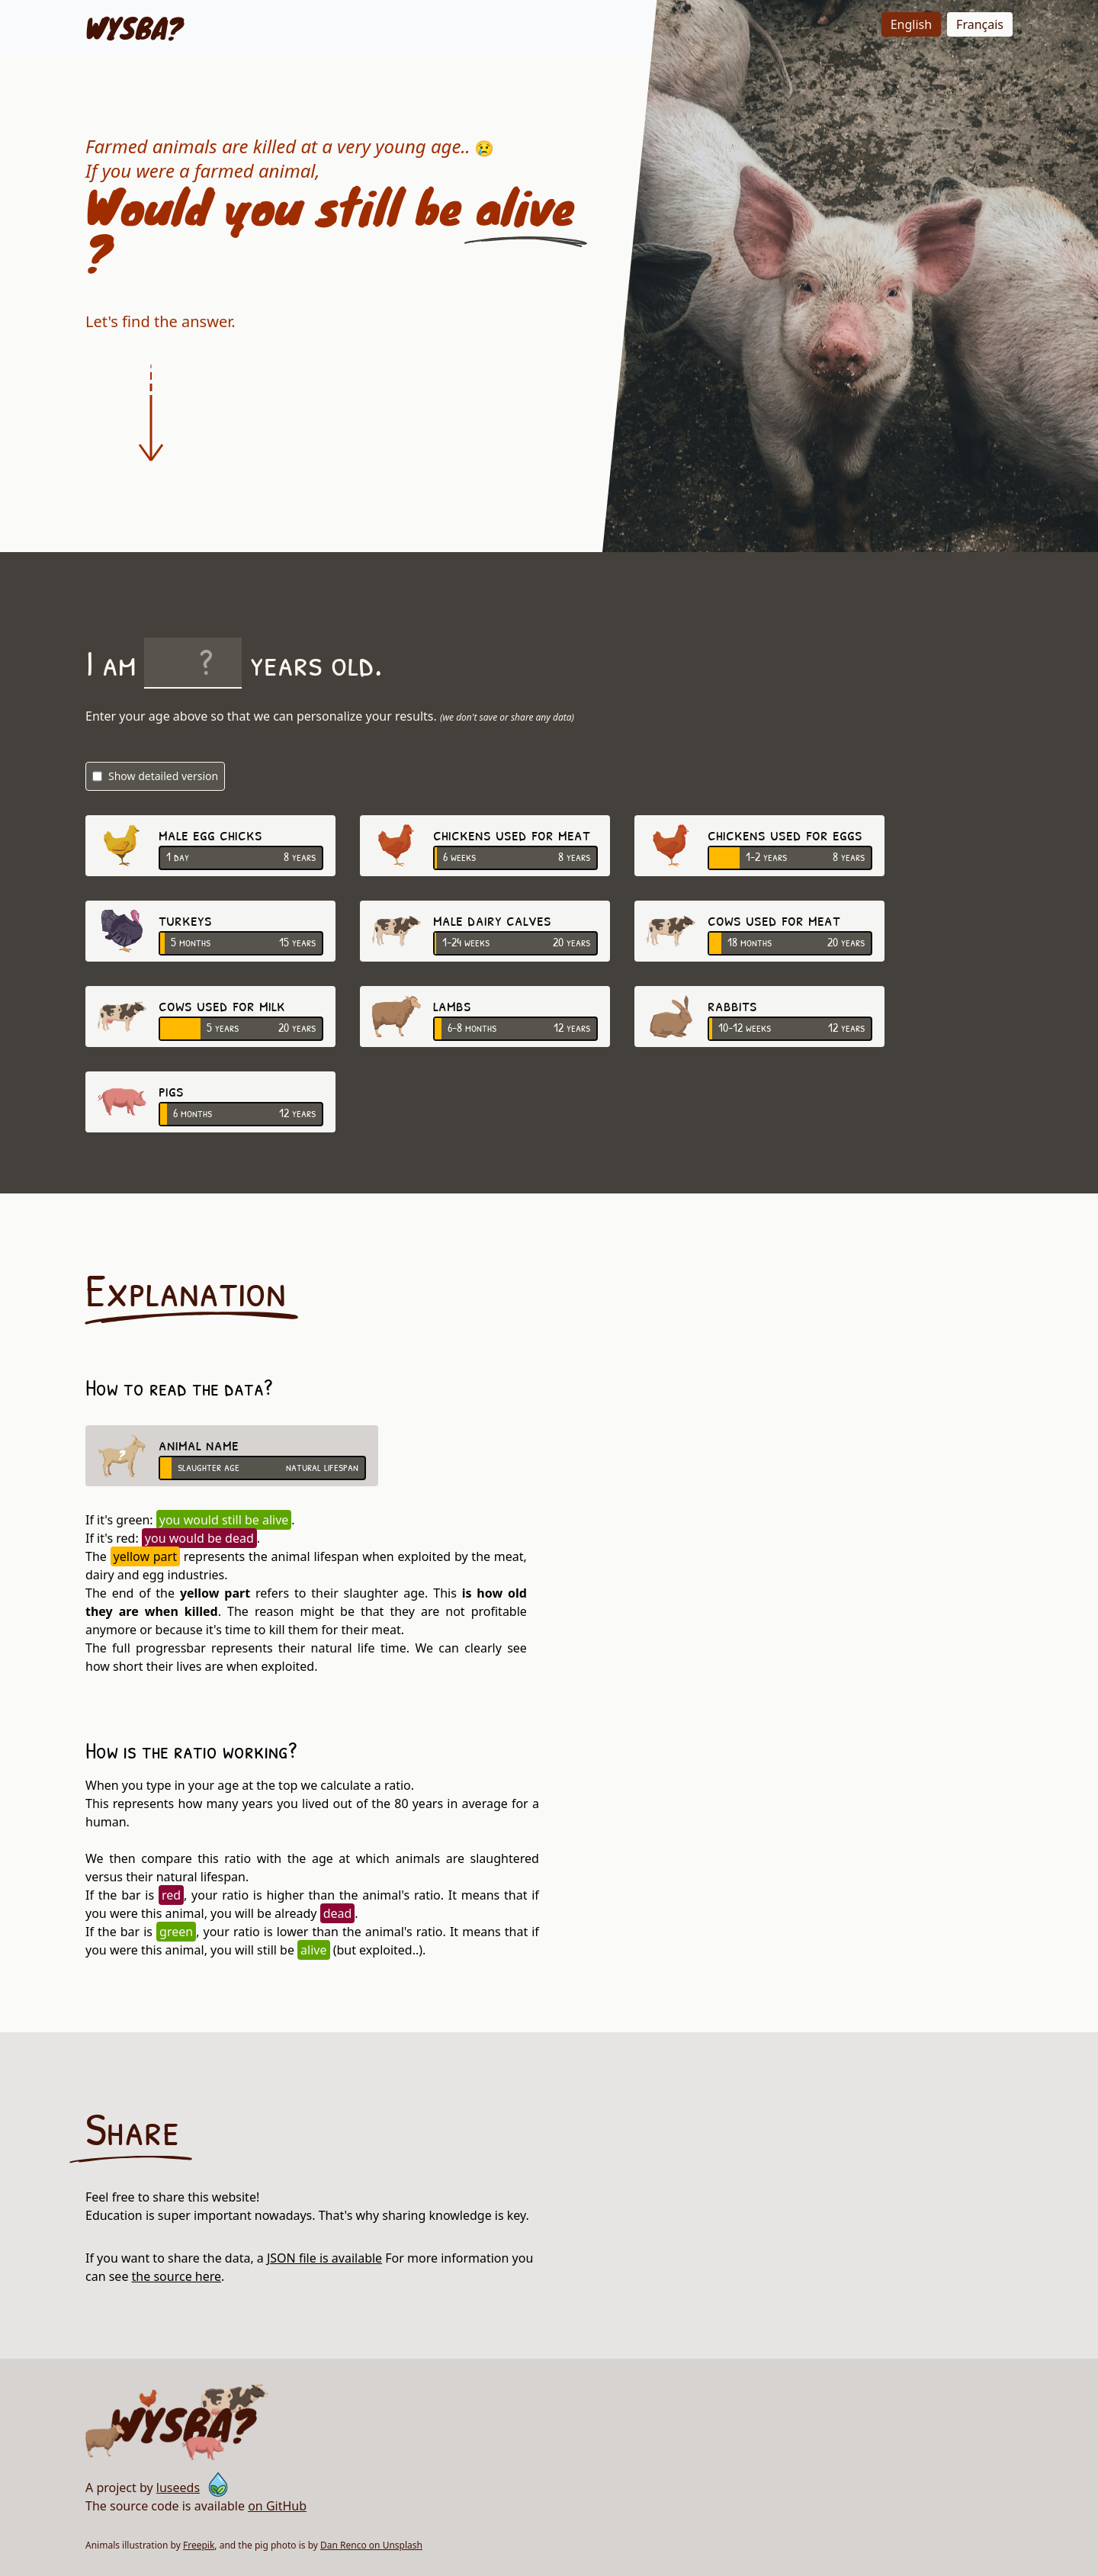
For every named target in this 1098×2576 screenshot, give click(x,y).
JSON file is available (324, 2258)
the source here (176, 2276)
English (911, 24)
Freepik (198, 2545)
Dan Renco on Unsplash (371, 2545)
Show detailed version (155, 776)
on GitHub (277, 2505)
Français (979, 24)
